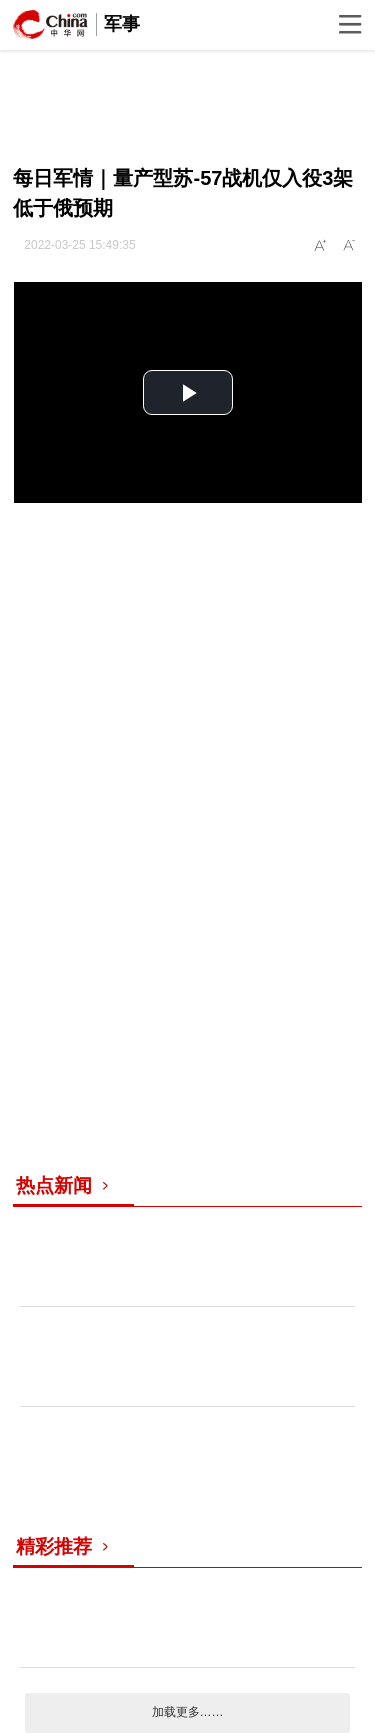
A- (350, 246)
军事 (122, 24)
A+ (321, 246)
